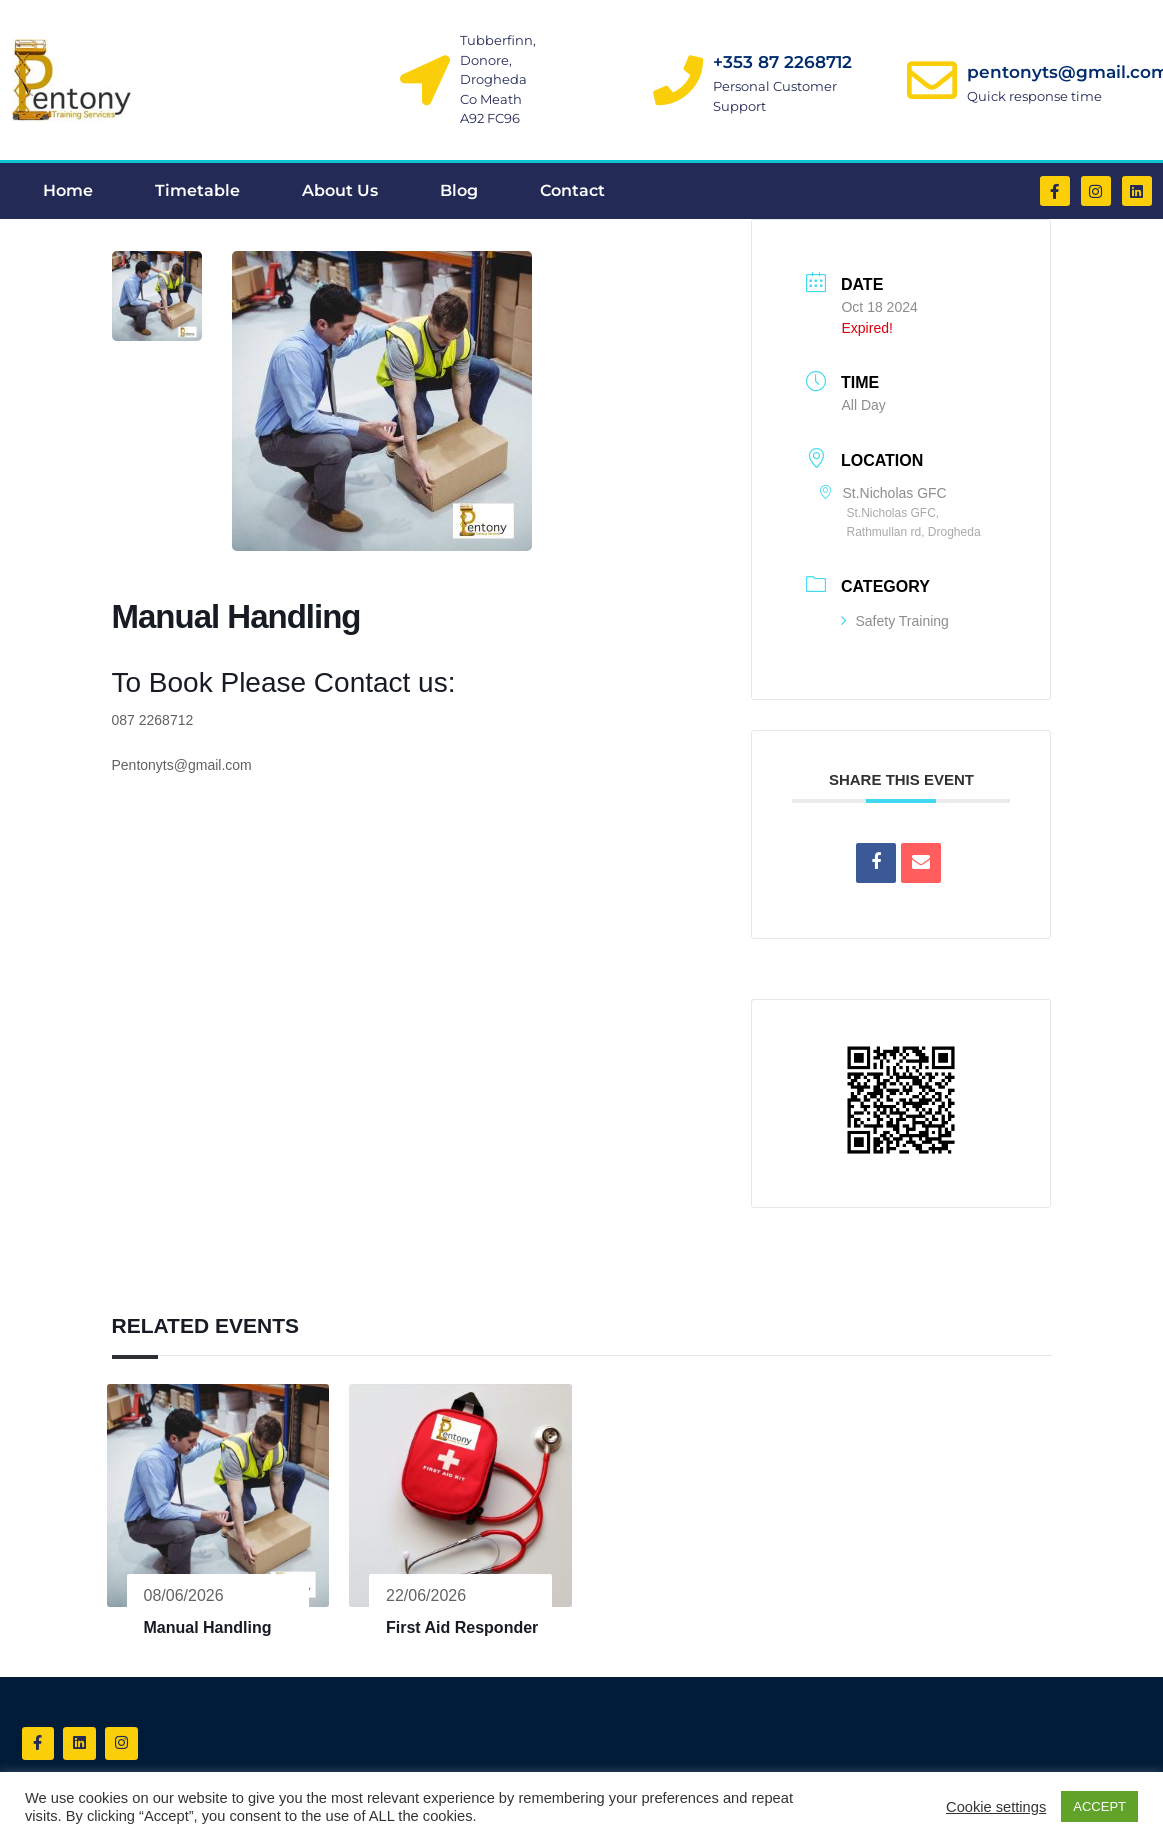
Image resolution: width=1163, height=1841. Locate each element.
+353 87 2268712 (782, 62)
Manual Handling (208, 1627)
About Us (340, 190)
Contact (572, 190)
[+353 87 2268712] (678, 80)
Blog (459, 190)
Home (68, 190)
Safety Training (894, 621)
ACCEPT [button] (1099, 1806)
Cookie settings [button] (996, 1807)
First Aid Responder (462, 1627)
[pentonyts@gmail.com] (932, 80)
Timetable (197, 190)
